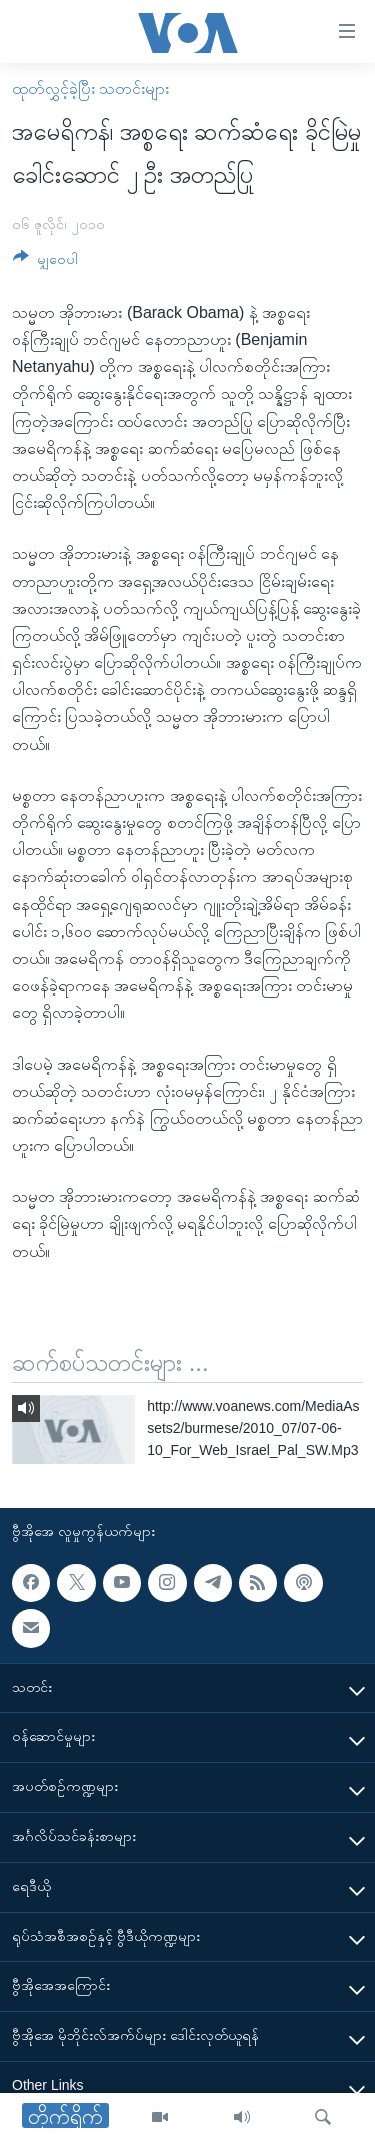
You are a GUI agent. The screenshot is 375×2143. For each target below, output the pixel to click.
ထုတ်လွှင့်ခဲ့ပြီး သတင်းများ (90, 88)
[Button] (45, 262)
